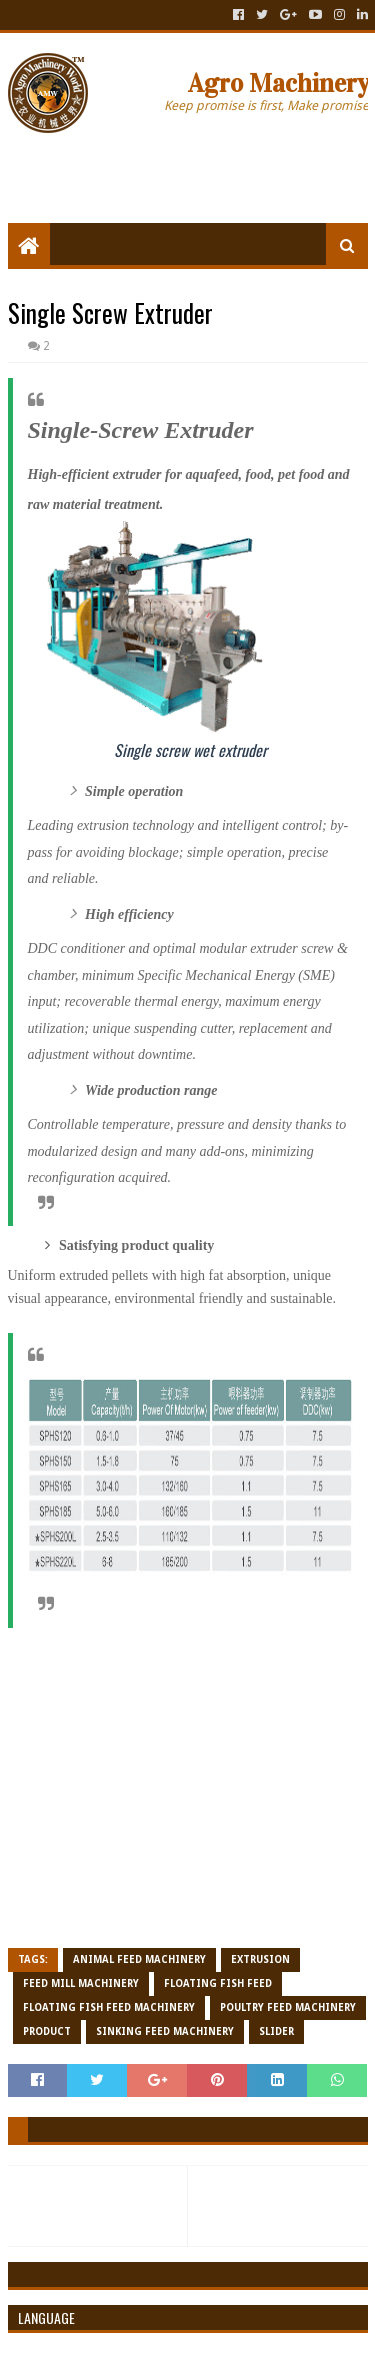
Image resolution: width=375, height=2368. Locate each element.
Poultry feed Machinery (288, 2007)
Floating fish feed (218, 1983)
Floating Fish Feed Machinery (109, 2007)
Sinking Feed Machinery (165, 2031)
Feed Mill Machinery (81, 1983)
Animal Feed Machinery (139, 1959)
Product (47, 2031)
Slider (276, 2031)
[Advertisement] (191, 172)
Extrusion (260, 1959)
